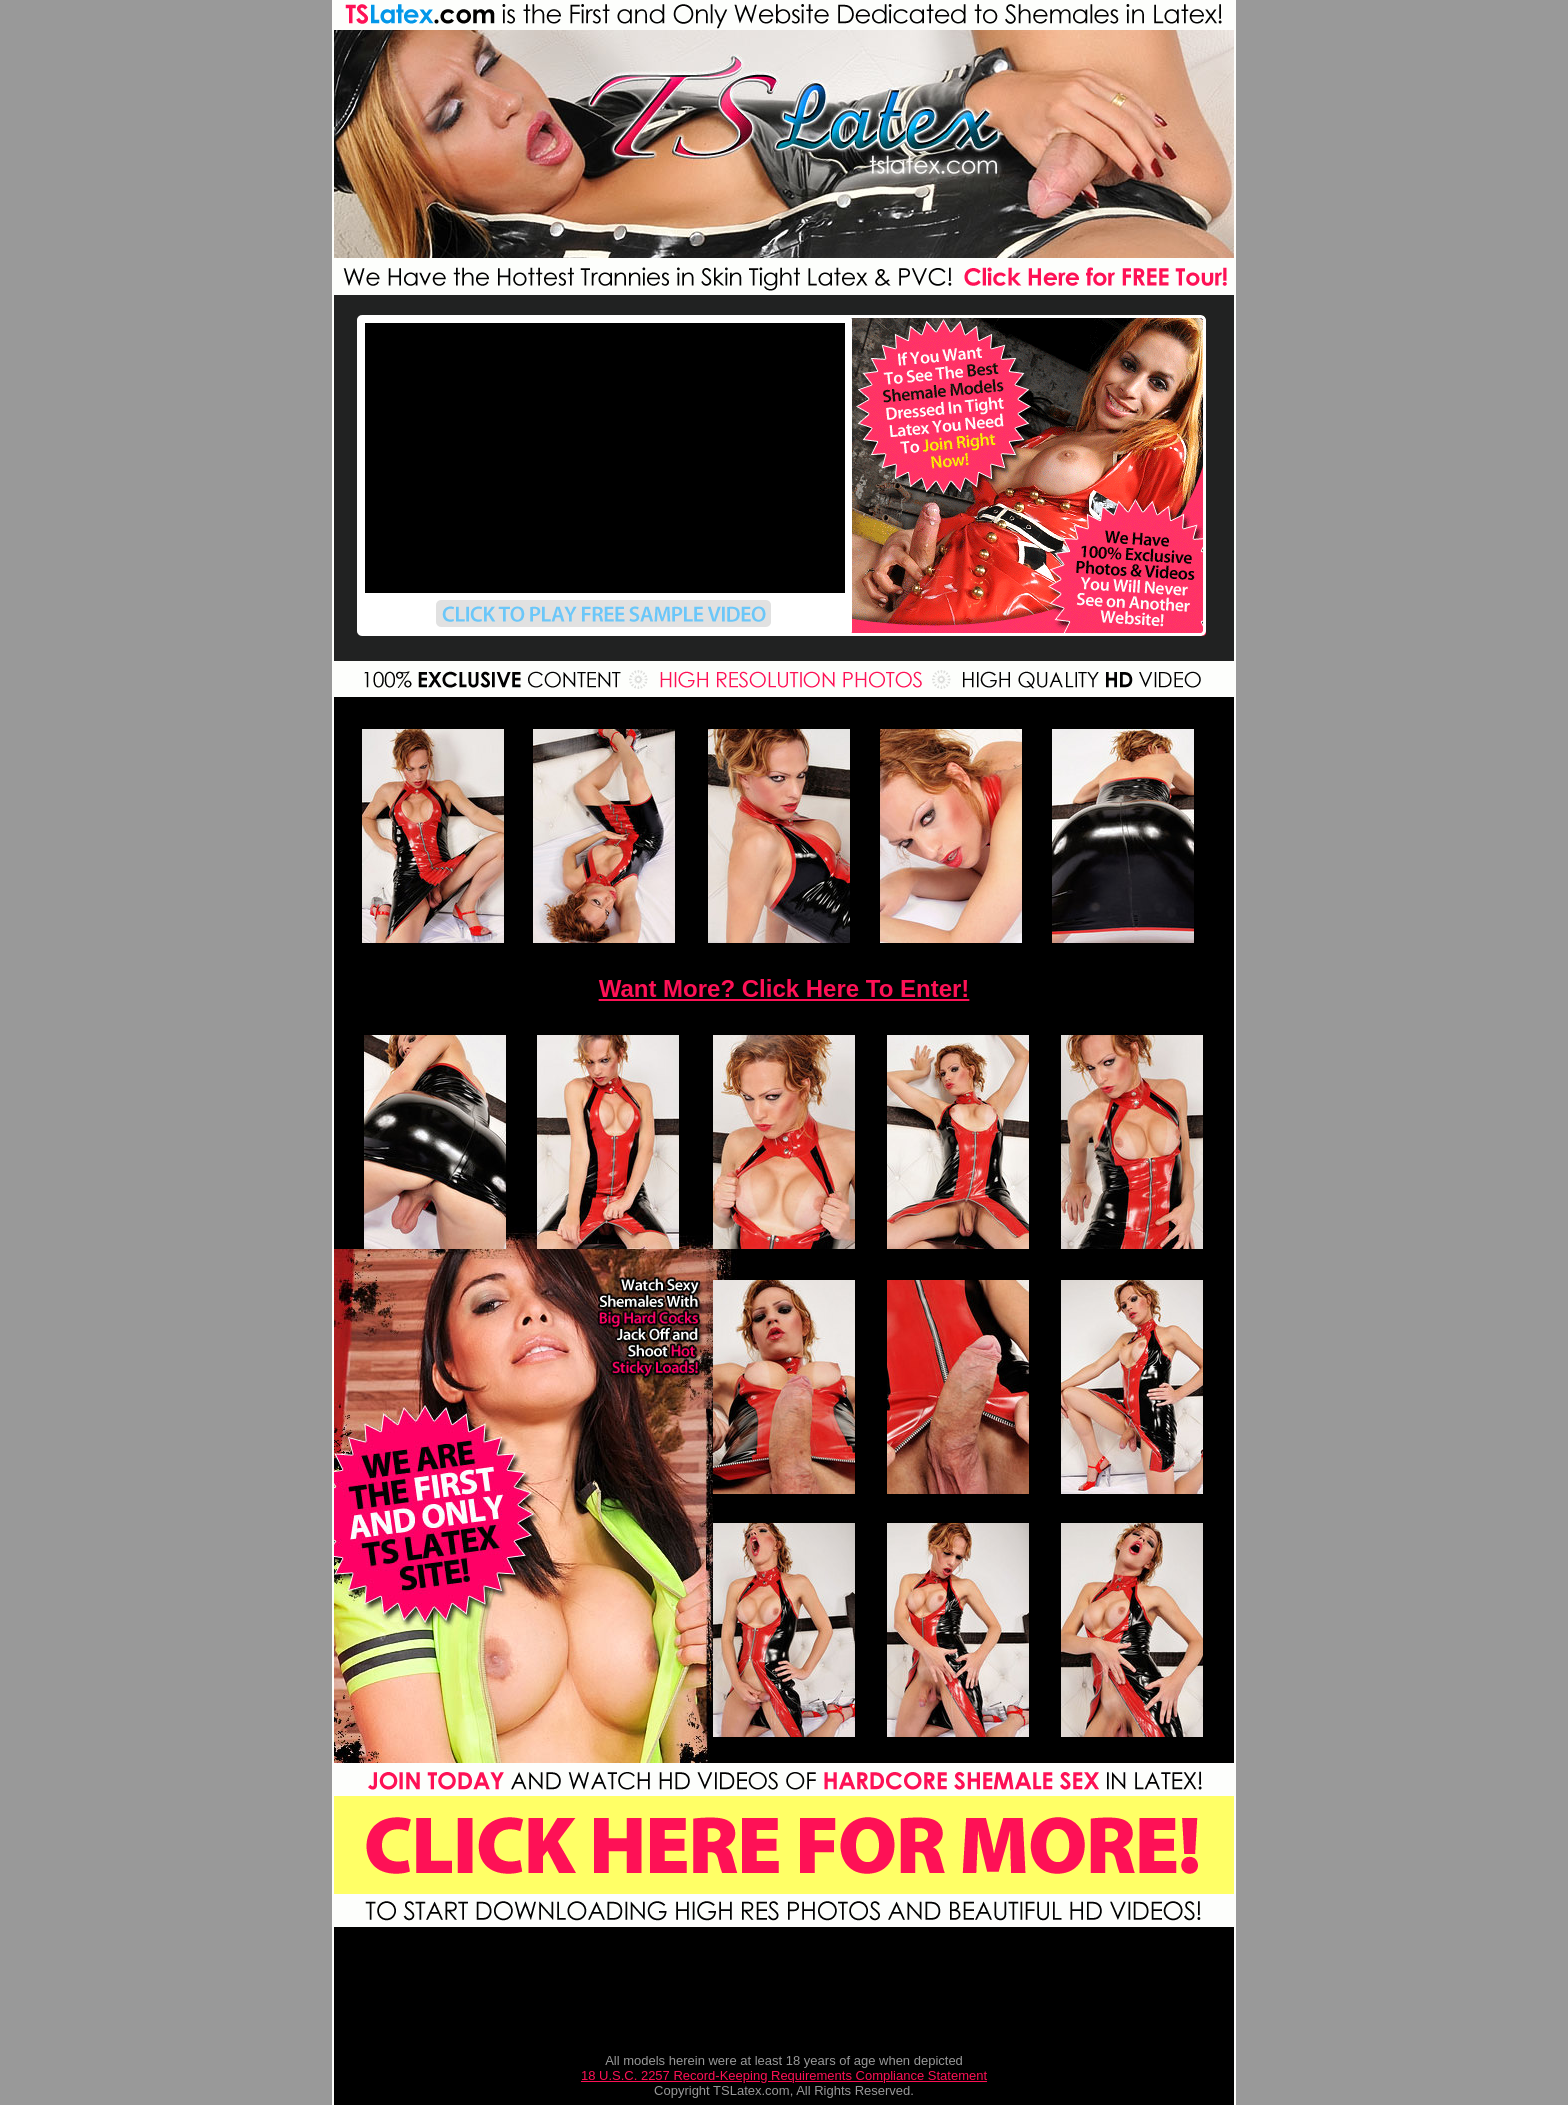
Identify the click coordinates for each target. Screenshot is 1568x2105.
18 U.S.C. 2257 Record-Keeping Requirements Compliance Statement (784, 2075)
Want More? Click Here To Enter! (784, 988)
